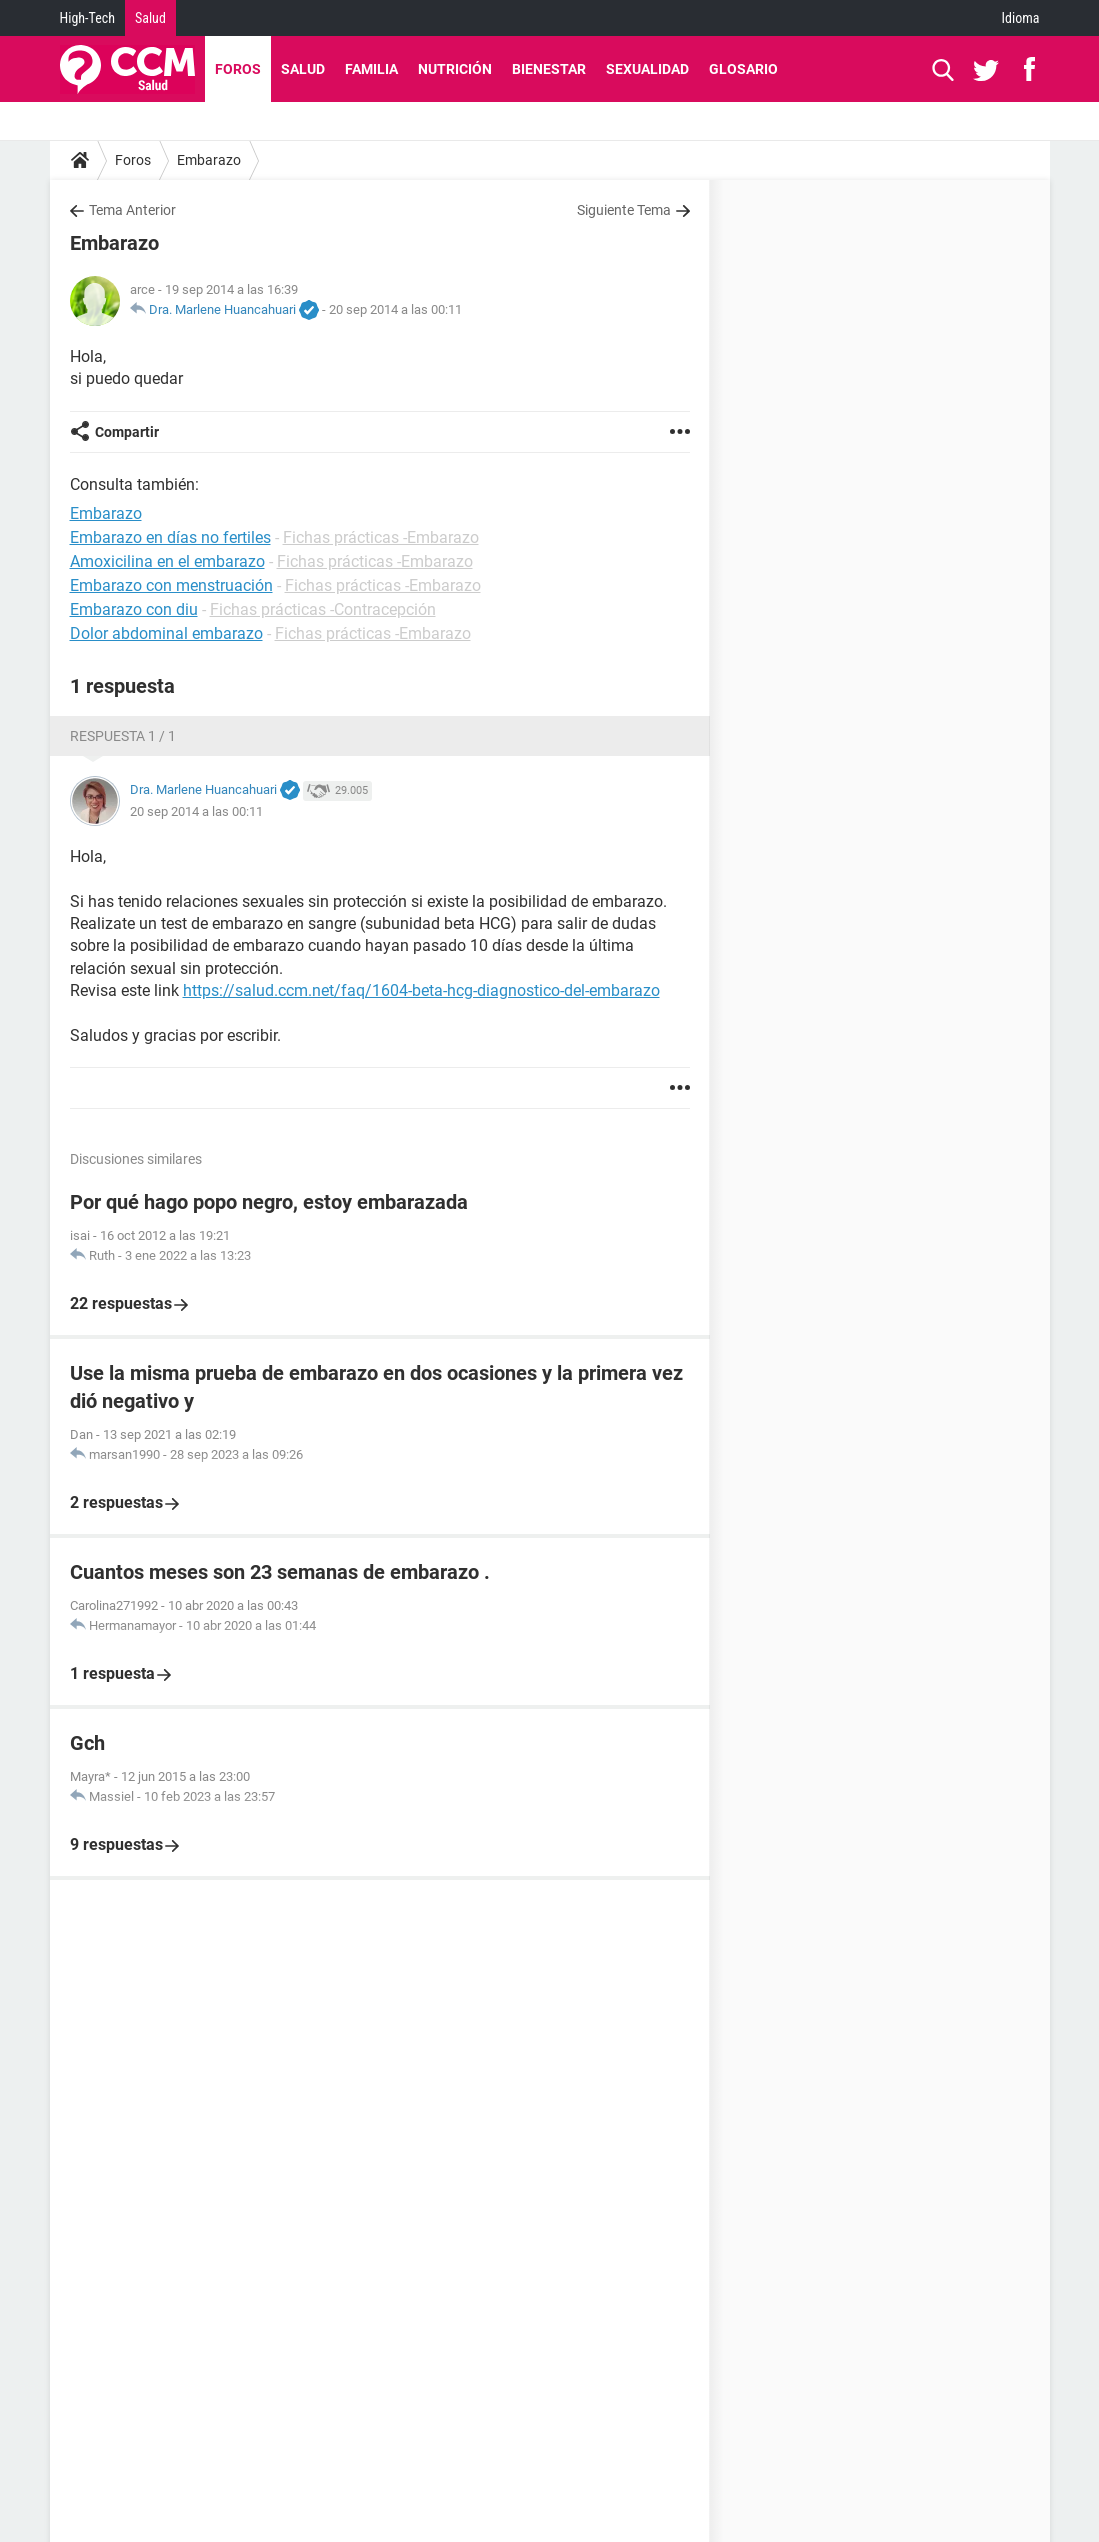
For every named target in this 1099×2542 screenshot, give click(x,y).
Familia (371, 69)
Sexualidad (647, 69)
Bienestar (549, 69)
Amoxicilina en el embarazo (167, 561)
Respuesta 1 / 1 (123, 736)
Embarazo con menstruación (171, 585)
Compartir (127, 432)
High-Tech (87, 18)
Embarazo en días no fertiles (170, 537)
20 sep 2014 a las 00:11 (395, 309)
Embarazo (209, 160)
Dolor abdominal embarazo (166, 633)
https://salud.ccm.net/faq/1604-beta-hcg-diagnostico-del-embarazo (421, 990)
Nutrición (455, 69)
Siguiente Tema (624, 210)
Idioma (1021, 18)
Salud (150, 18)
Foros (238, 69)
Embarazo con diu (134, 609)
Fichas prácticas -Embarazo (381, 537)
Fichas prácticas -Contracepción (323, 609)
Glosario (743, 69)
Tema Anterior (132, 210)
